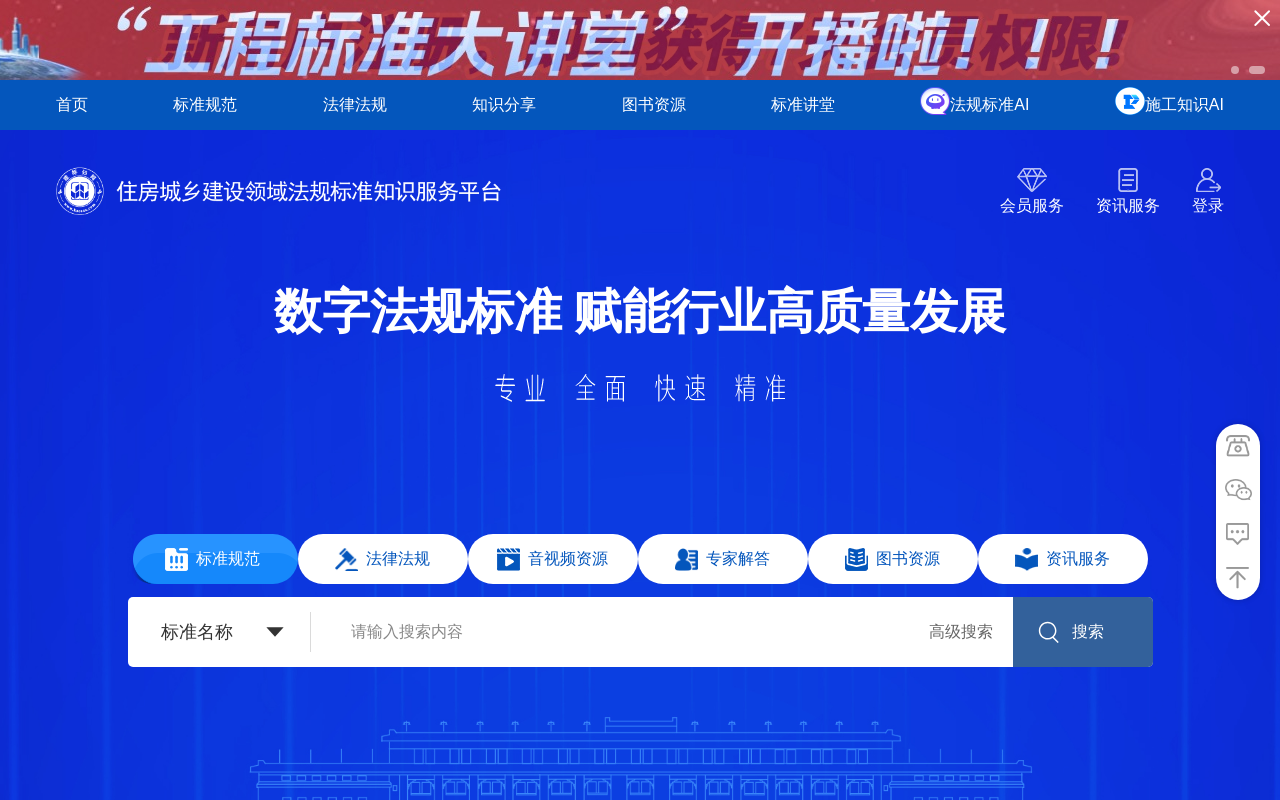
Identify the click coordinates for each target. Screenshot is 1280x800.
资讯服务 (1128, 205)
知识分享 (504, 104)
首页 (72, 104)
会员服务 (1032, 205)
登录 (1208, 205)
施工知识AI (1184, 104)
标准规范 (205, 104)
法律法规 (355, 104)
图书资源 (654, 104)
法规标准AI (989, 104)
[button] (1235, 70)
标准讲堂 (803, 104)
